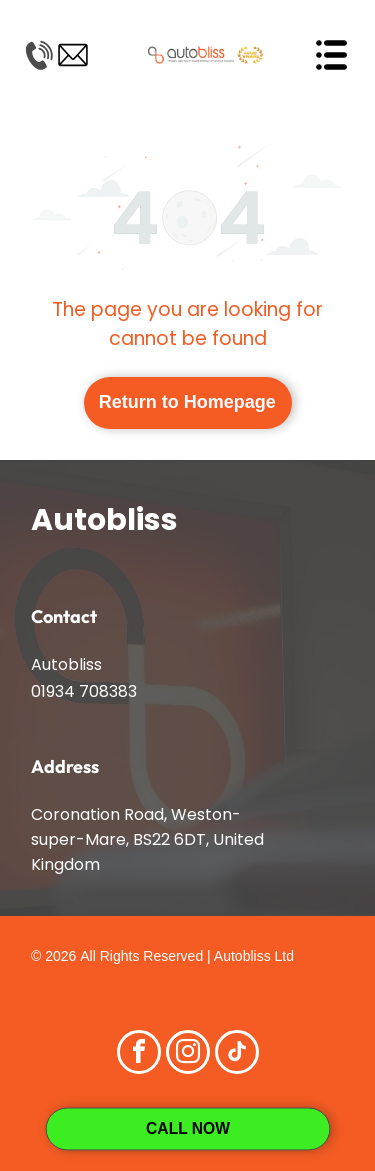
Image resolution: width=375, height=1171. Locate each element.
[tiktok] (237, 1054)
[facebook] (139, 1054)
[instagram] (188, 1054)
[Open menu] (331, 55)
